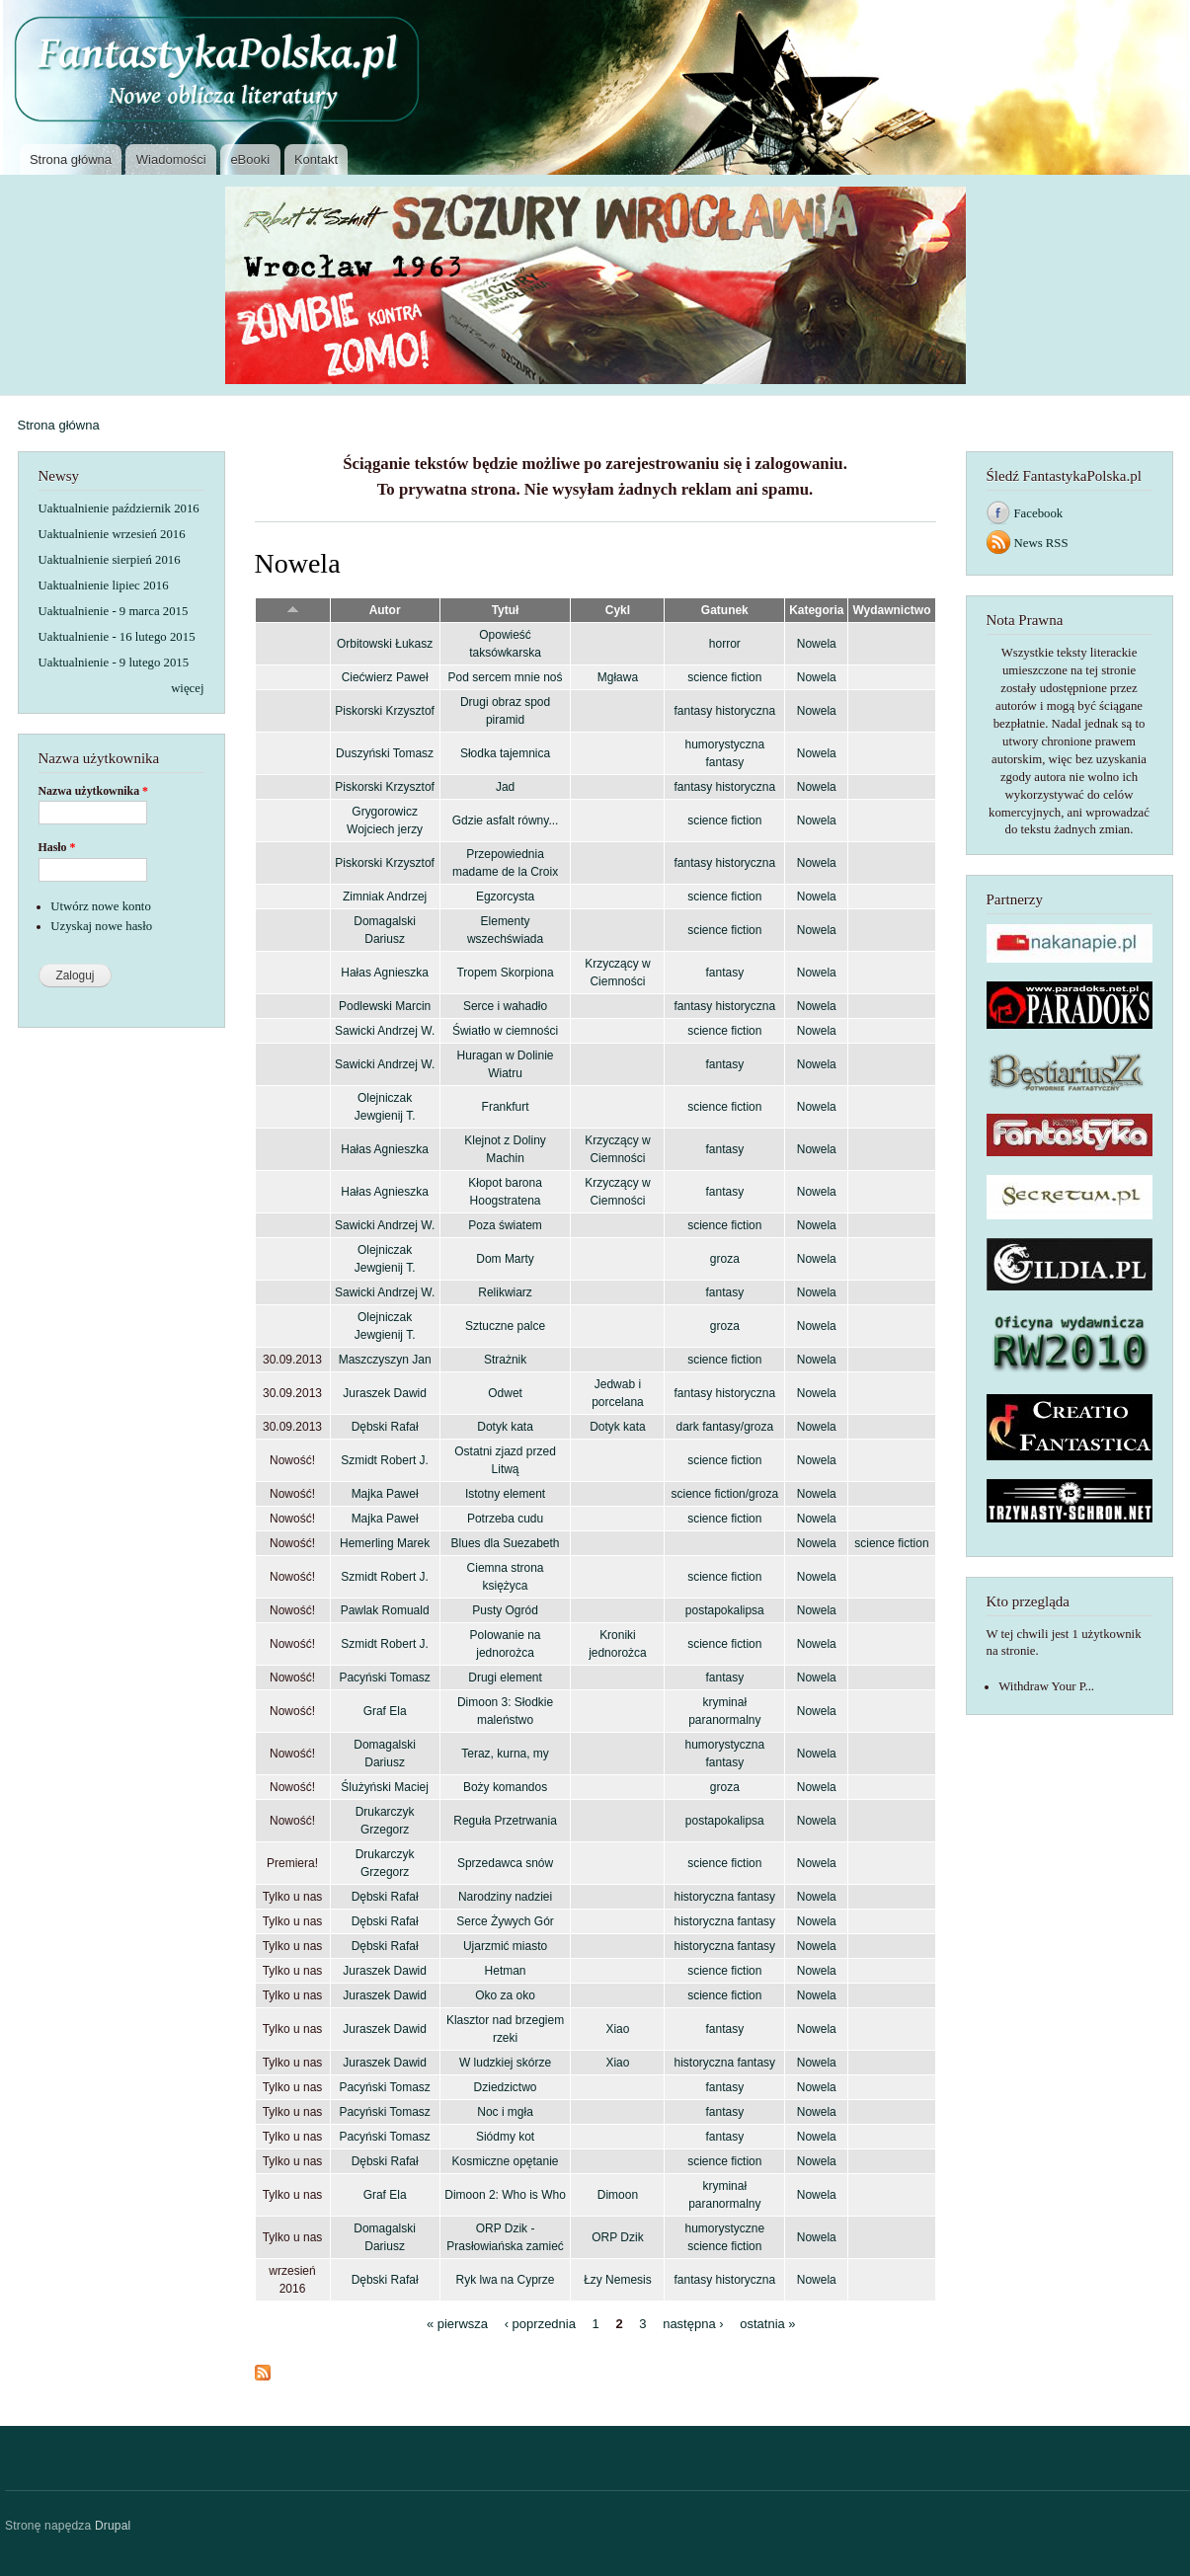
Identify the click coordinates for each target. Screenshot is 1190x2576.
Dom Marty (505, 1259)
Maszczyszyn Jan (385, 1359)
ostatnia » (767, 2323)
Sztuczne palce (505, 1326)
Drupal (113, 2526)
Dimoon (617, 2195)
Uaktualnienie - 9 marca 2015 (114, 611)
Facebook (1039, 513)
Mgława (617, 677)
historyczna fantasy (725, 1897)
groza (725, 1259)
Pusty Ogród (505, 1610)
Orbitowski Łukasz (385, 644)
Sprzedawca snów (505, 1863)
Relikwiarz (505, 1292)
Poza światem (505, 1225)
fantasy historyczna (725, 711)
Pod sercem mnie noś (505, 677)
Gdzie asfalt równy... (505, 820)
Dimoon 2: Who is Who (505, 2195)
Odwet (505, 1393)
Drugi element (505, 1677)
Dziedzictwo (505, 2087)
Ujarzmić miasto (505, 1946)
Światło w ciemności (505, 1031)
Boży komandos (505, 1787)
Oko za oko (505, 1995)
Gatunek (725, 610)
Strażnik (505, 1359)
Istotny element (505, 1494)
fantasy (724, 972)
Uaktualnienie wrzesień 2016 (112, 534)
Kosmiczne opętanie (505, 2161)
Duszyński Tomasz (385, 753)
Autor (385, 610)
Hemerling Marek (385, 1543)
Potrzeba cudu (505, 1518)
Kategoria (816, 610)
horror (725, 644)
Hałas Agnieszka (385, 972)
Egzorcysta (505, 896)
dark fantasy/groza (725, 1427)
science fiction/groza (725, 1494)
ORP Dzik (617, 2237)
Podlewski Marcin (385, 1006)
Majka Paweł (385, 1494)
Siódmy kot (505, 2137)
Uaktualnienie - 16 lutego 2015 (117, 637)
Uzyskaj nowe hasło (101, 926)
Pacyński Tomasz (384, 1677)
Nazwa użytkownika (94, 791)
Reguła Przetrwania (505, 1821)
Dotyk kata (505, 1427)
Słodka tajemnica (505, 753)
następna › (693, 2323)
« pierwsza (457, 2323)
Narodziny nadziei (505, 1897)
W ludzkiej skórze (505, 2062)
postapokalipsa (724, 1610)
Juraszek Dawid (385, 1393)
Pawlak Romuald (385, 1610)
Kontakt (316, 159)
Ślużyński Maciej (385, 1787)
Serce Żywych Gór (505, 1921)
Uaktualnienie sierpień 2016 (110, 560)
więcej (187, 688)
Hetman (505, 1971)
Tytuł (505, 610)
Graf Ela (385, 1711)
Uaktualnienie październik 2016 (119, 508)
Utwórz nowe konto (100, 906)
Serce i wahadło (505, 1006)
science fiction (724, 677)
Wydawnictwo (891, 610)
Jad (505, 787)
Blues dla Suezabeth (505, 1543)
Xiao (617, 2029)
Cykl (617, 610)
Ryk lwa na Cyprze (505, 2280)
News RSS (1041, 543)
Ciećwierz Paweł (385, 677)
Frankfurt (505, 1107)
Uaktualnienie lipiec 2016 (104, 585)
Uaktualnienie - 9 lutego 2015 (114, 662)
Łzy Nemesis (618, 2280)
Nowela (816, 644)
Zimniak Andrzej (385, 896)
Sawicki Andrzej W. (385, 1031)
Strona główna (71, 159)
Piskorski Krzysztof (385, 711)
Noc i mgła (505, 2112)
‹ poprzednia (540, 2323)
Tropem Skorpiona (504, 972)
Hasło (57, 847)
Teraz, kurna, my (505, 1753)
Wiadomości (171, 159)
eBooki (250, 159)
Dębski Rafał (385, 1427)
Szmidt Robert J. (385, 1460)
